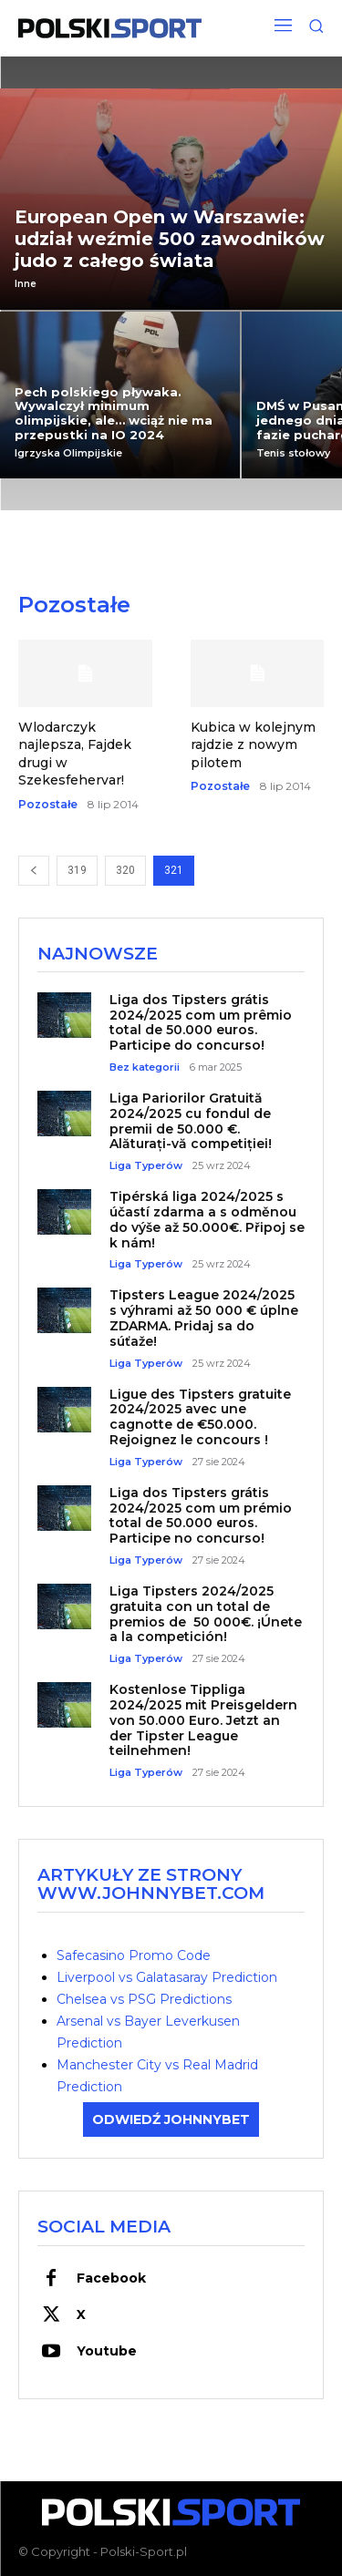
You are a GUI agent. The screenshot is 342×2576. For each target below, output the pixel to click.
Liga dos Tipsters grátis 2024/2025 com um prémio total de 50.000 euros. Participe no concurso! (200, 1515)
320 (125, 870)
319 (77, 870)
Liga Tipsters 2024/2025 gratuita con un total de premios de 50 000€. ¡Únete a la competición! (205, 1614)
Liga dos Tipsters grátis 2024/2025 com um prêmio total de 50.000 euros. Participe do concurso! (200, 1022)
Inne (25, 284)
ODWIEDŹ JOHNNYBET (171, 2119)
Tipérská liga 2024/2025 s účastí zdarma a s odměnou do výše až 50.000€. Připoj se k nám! (207, 1219)
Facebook (111, 2278)
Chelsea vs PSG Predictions (144, 1999)
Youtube (107, 2351)
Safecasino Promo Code (134, 1955)
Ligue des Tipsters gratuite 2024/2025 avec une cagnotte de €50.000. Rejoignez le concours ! (200, 1417)
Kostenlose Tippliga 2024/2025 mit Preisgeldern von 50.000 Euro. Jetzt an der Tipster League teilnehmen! (203, 1720)
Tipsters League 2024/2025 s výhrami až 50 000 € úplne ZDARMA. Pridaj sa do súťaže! (203, 1318)
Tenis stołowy (293, 453)
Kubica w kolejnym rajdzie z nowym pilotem (253, 745)
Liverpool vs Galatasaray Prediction (167, 1977)
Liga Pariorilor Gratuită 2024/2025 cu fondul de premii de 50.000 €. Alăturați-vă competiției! (190, 1121)
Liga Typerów (145, 1166)
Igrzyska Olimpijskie (68, 453)
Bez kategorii (144, 1067)
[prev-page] (33, 871)
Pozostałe (48, 804)
